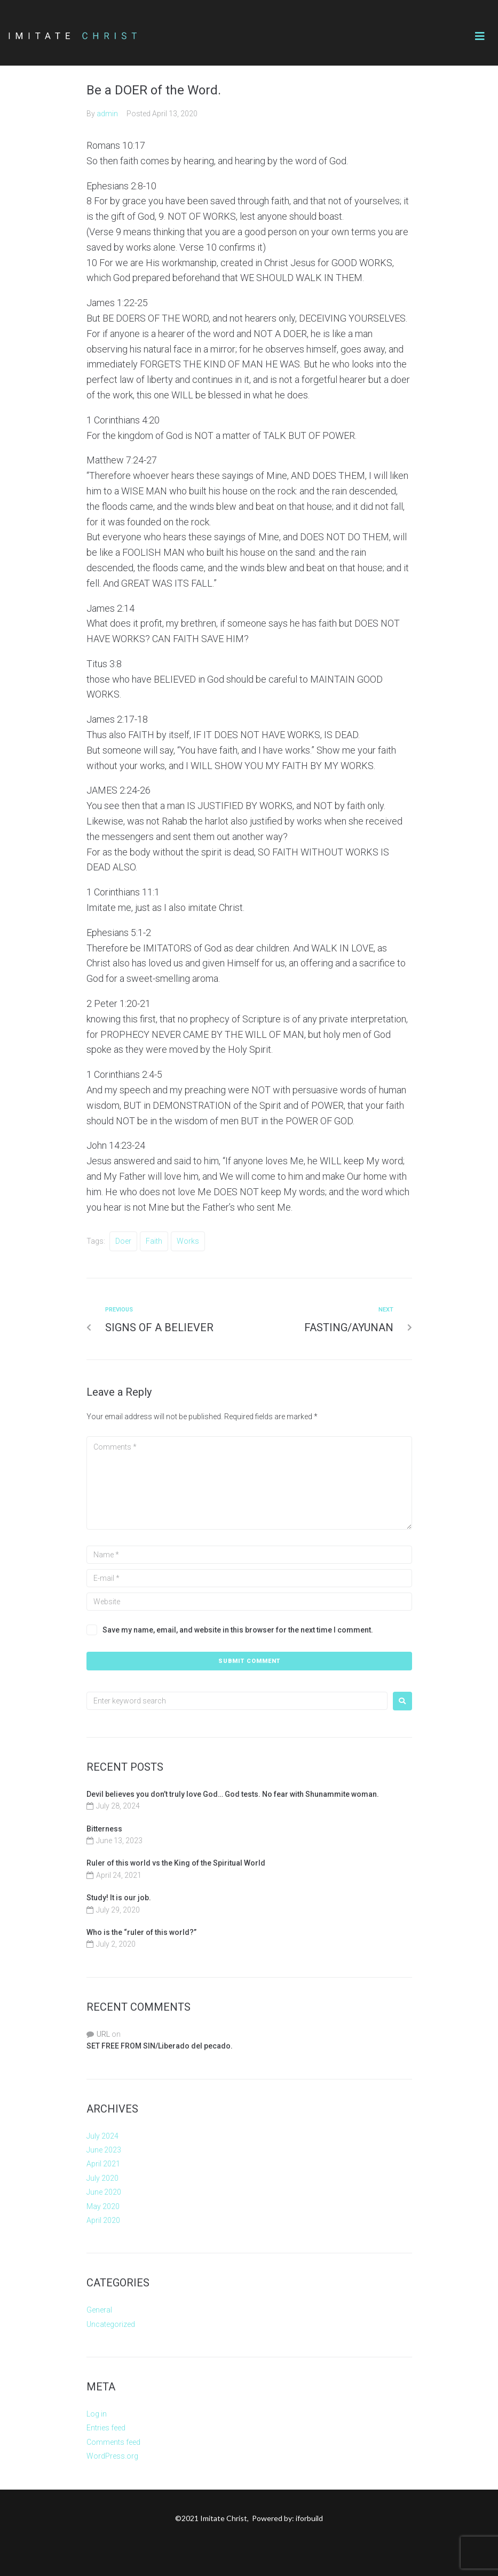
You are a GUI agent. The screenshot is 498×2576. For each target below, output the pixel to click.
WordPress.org (112, 2456)
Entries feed (105, 2427)
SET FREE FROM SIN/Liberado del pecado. (159, 2046)
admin (107, 113)
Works (188, 1241)
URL (103, 2034)
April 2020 (103, 2220)
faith (154, 1241)
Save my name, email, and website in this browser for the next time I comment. (237, 1630)
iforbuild (309, 2518)
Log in (96, 2414)
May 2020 (103, 2206)
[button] (480, 36)
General (99, 2310)
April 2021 (103, 2163)
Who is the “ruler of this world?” (141, 1932)
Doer (123, 1241)
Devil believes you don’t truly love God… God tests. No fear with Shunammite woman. (233, 1794)
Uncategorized (110, 2324)
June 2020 (103, 2192)
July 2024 (102, 2136)
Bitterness (104, 1829)
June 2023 (103, 2150)
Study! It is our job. (118, 1897)
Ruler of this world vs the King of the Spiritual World (175, 1863)
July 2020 (102, 2178)
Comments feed (113, 2442)
